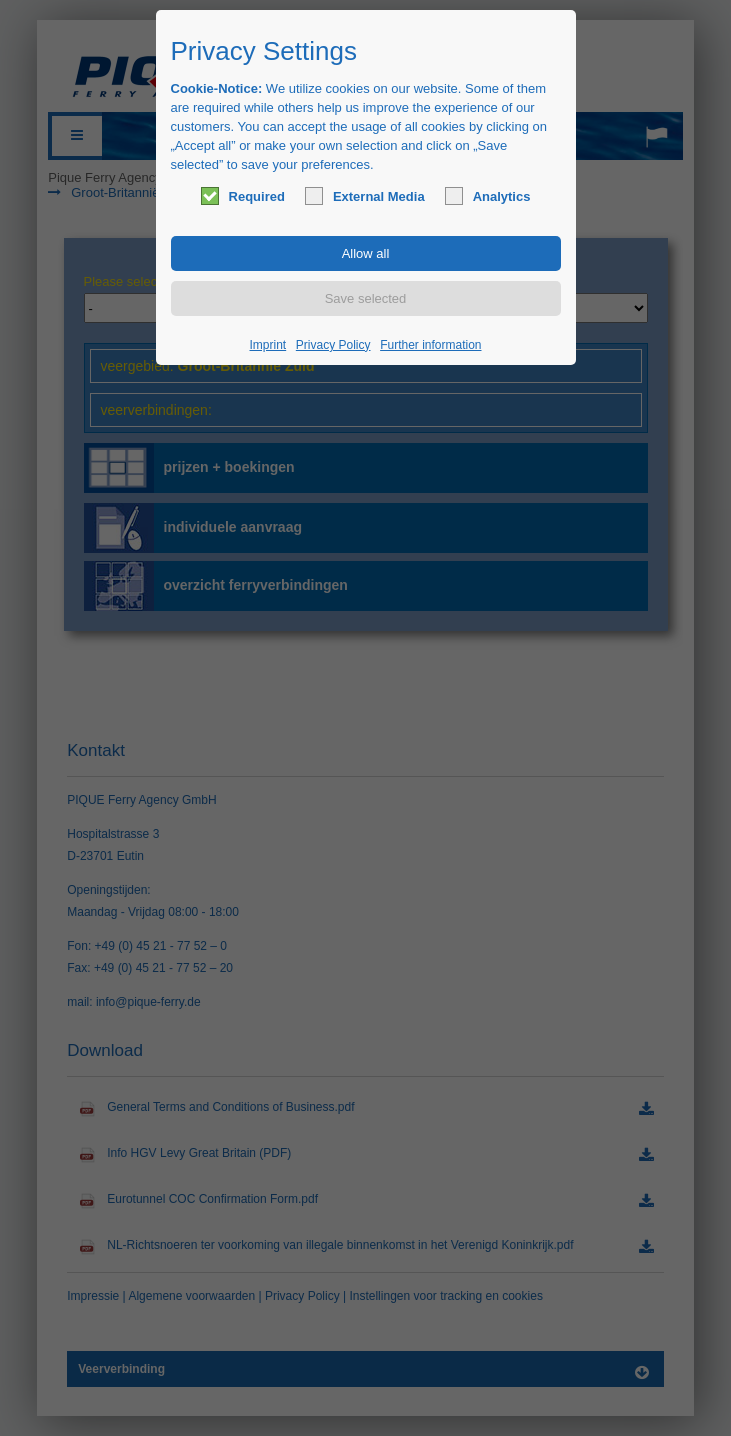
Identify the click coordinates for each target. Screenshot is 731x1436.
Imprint (268, 345)
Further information (430, 345)
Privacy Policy (333, 345)
